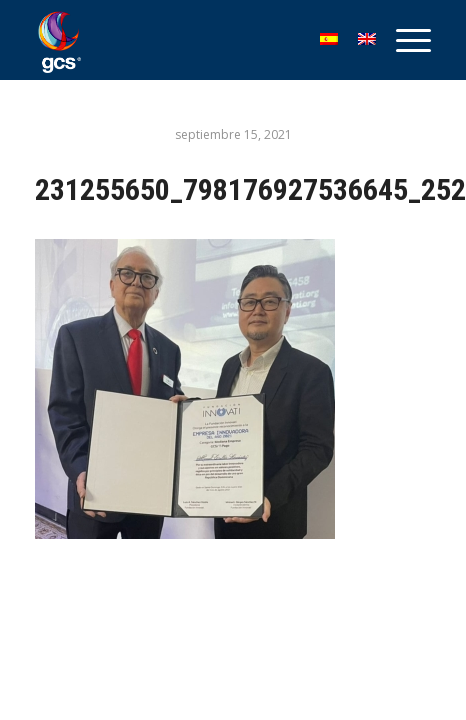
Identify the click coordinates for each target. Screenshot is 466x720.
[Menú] (403, 40)
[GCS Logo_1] (193, 40)
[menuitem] (403, 40)
